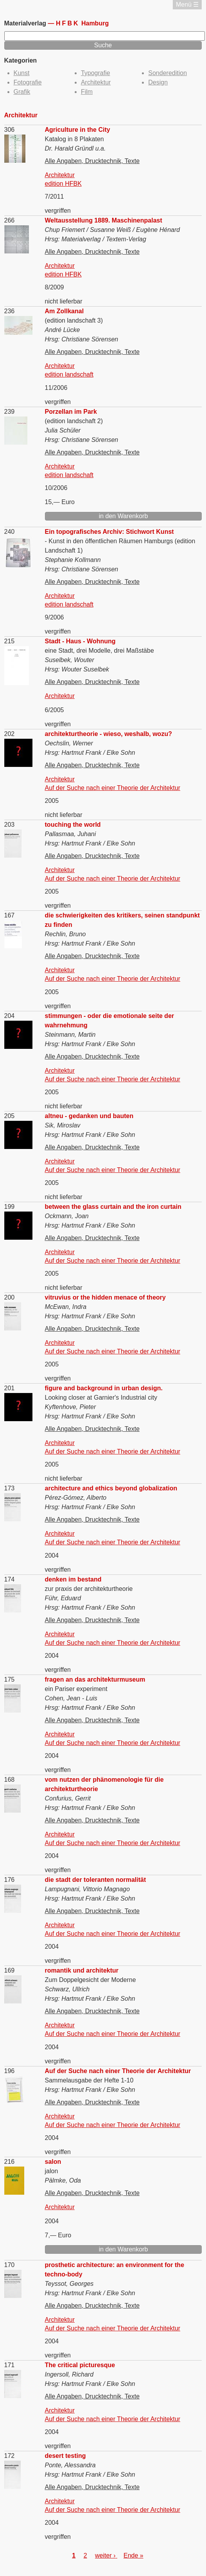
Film (87, 91)
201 (9, 1388)
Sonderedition (167, 73)
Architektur (96, 82)
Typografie (95, 73)
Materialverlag (26, 23)
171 (9, 2365)
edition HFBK (63, 183)
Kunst (22, 73)
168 (9, 1779)
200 (9, 1297)
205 (9, 1116)
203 (9, 824)
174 (9, 1579)
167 (9, 915)
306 (9, 129)
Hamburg (82, 23)
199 (9, 1206)
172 (9, 2455)
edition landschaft (69, 374)
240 (9, 531)
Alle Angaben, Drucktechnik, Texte (92, 161)
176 (9, 1879)
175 (9, 1679)
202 (9, 734)
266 (9, 220)
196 (9, 2071)
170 (9, 2265)
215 (9, 641)
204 (9, 1015)
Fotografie (28, 82)
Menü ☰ (187, 4)
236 (9, 311)
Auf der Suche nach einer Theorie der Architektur (113, 787)
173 (9, 1488)
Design (158, 82)
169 (9, 1970)
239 (9, 411)
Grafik (22, 91)
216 (9, 2161)
